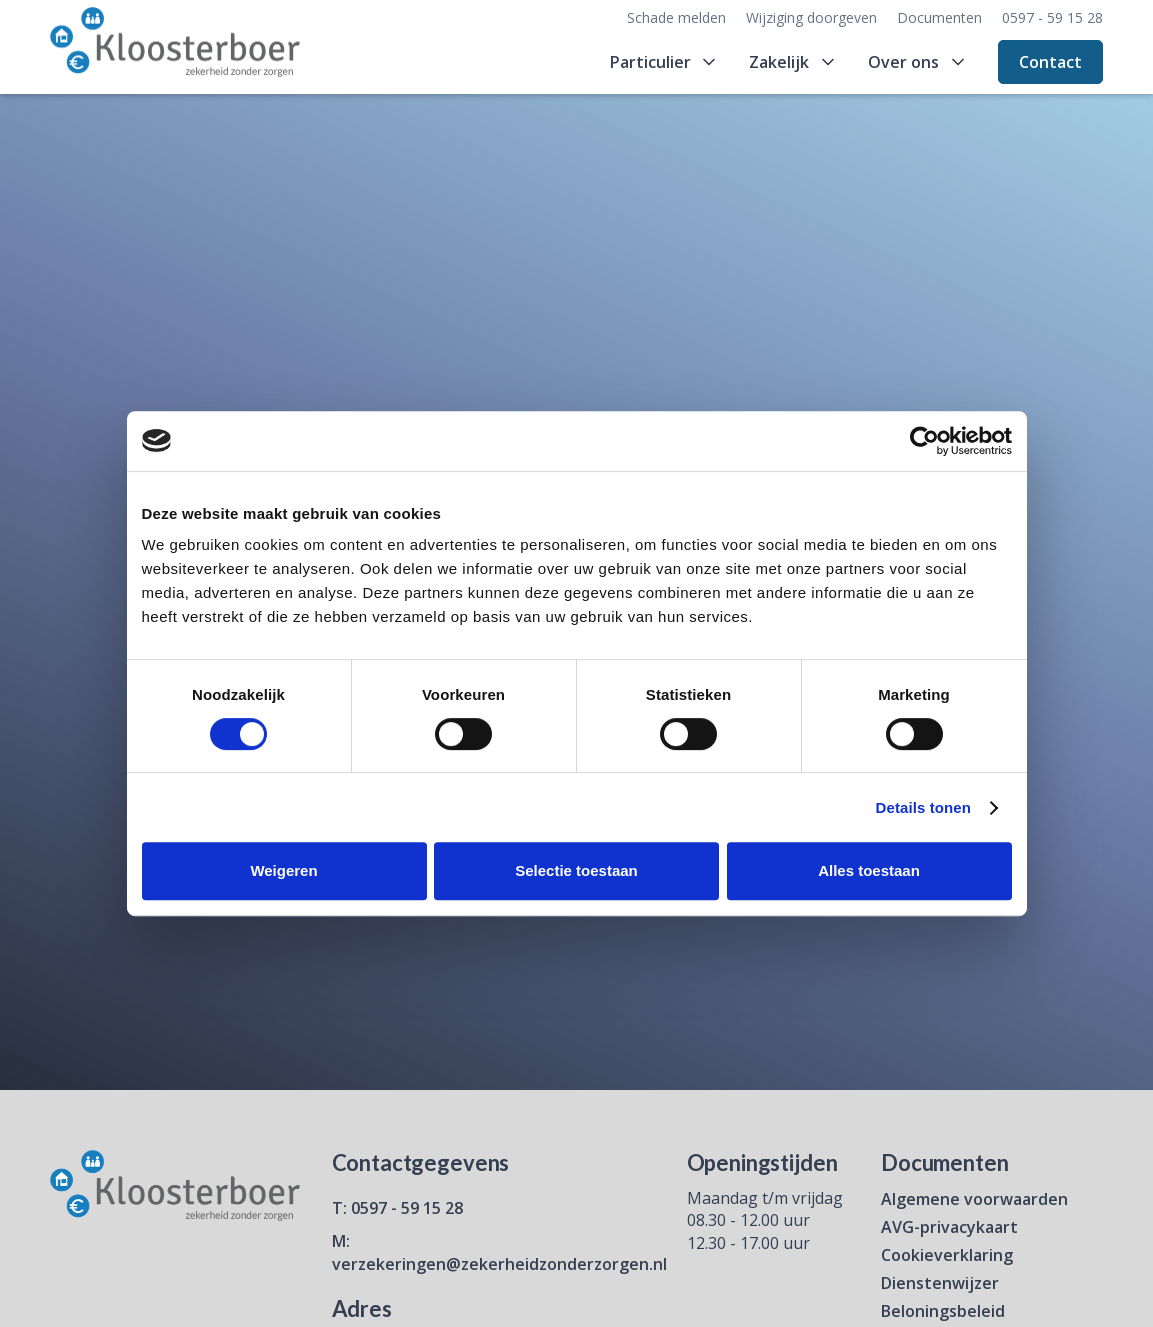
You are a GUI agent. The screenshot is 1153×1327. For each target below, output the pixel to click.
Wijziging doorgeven (811, 17)
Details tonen (923, 807)
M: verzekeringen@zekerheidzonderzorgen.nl (499, 1252)
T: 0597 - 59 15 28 (397, 1208)
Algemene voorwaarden (974, 1199)
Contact (1050, 62)
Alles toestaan (869, 870)
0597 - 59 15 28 (1052, 17)
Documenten (939, 17)
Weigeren (283, 870)
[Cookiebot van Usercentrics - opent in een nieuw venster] (924, 441)
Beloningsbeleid (943, 1311)
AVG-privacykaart (949, 1227)
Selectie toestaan (576, 870)
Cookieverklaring (947, 1255)
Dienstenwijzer (940, 1283)
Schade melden (676, 17)
